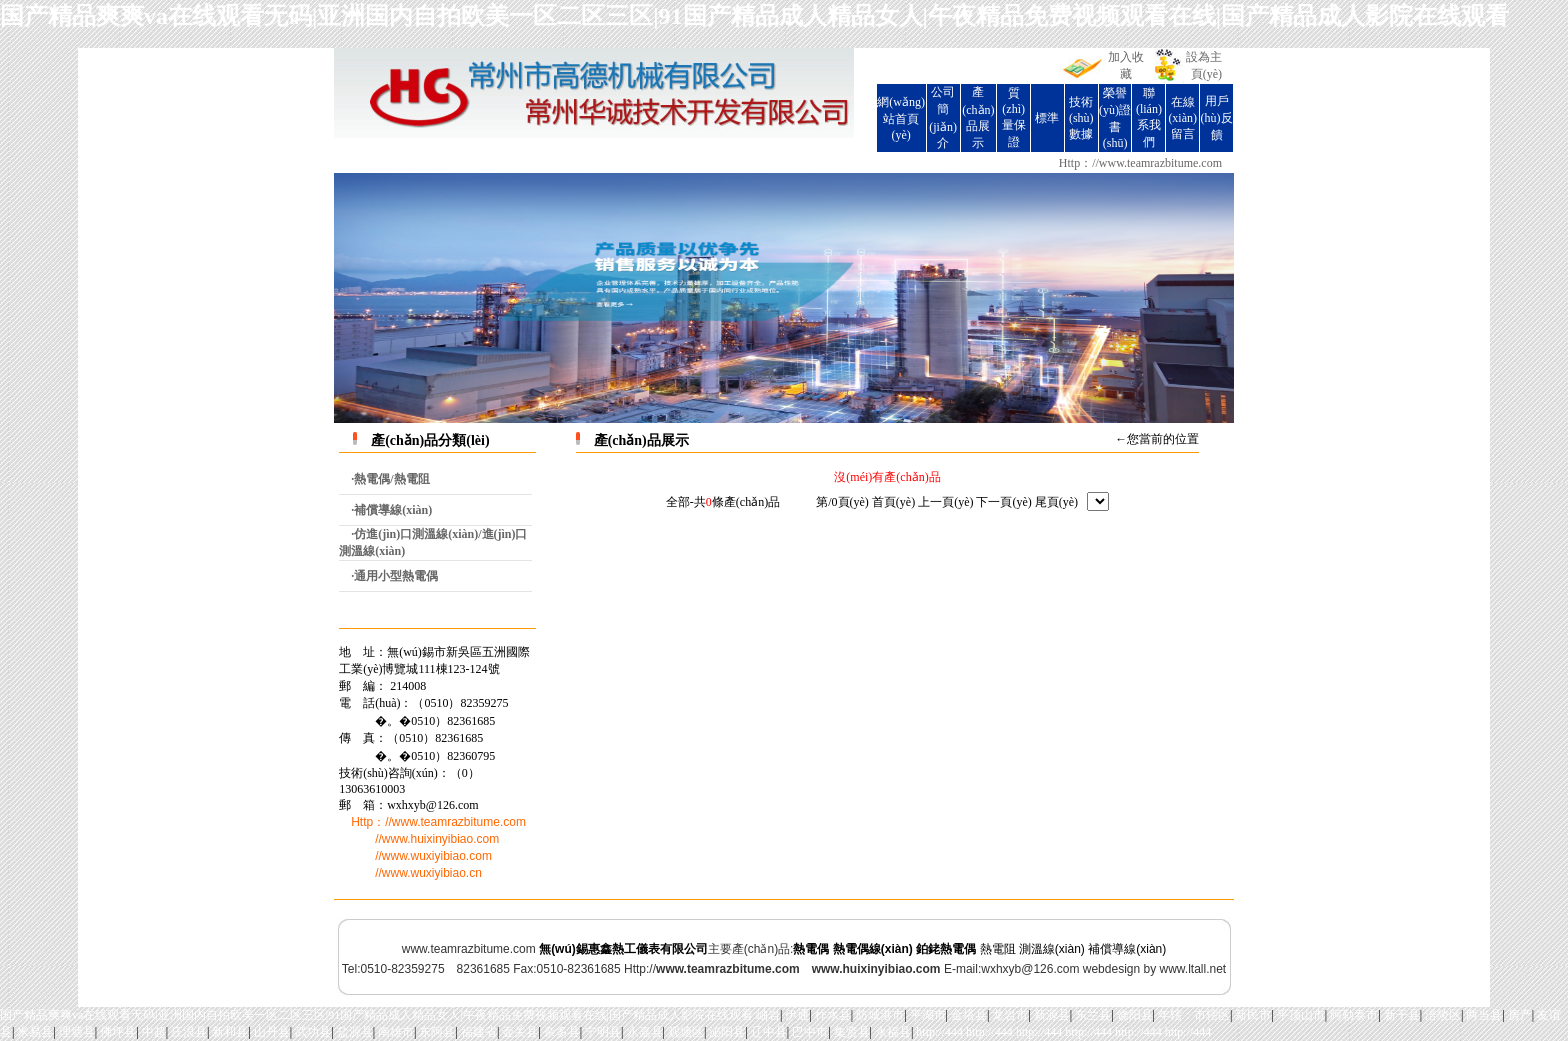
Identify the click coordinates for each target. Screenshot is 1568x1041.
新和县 (230, 1032)
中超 (154, 1032)
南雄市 (396, 1032)
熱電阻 (998, 949)
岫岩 (768, 1015)
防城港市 (880, 1015)
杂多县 (562, 1032)
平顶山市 (1301, 1015)
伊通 (797, 1015)
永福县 (893, 1032)
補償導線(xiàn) (1127, 949)
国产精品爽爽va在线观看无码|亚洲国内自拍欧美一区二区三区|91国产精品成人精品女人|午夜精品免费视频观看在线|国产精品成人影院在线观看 (754, 16)
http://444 (939, 1032)
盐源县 (355, 1032)
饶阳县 (1135, 1015)
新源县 (1052, 1015)
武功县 (313, 1032)
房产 (1520, 1015)
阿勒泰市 (1354, 1015)
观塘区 (686, 1032)
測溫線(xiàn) (1052, 949)
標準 (1047, 118)
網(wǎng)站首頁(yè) (901, 118)
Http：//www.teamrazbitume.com (1140, 163)
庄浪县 (189, 1032)
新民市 (1253, 1015)
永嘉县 (645, 1032)
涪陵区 (1443, 1015)
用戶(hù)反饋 (1217, 118)
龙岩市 (1010, 1015)
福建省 (479, 1032)
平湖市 (928, 1015)
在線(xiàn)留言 (1182, 118)
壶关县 (520, 1032)
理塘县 (77, 1032)
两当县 (1484, 1015)
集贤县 (852, 1032)
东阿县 (437, 1032)
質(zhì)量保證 (1014, 117)
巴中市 (810, 1032)
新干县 (1402, 1015)
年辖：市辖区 (1194, 1015)
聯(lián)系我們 (1149, 117)
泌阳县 (727, 1032)
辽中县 (769, 1032)
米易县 (35, 1032)
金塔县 (969, 1015)
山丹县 (272, 1032)
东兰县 (1093, 1015)
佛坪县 (118, 1032)
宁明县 (603, 1032)
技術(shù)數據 (1081, 118)
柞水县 (833, 1015)
